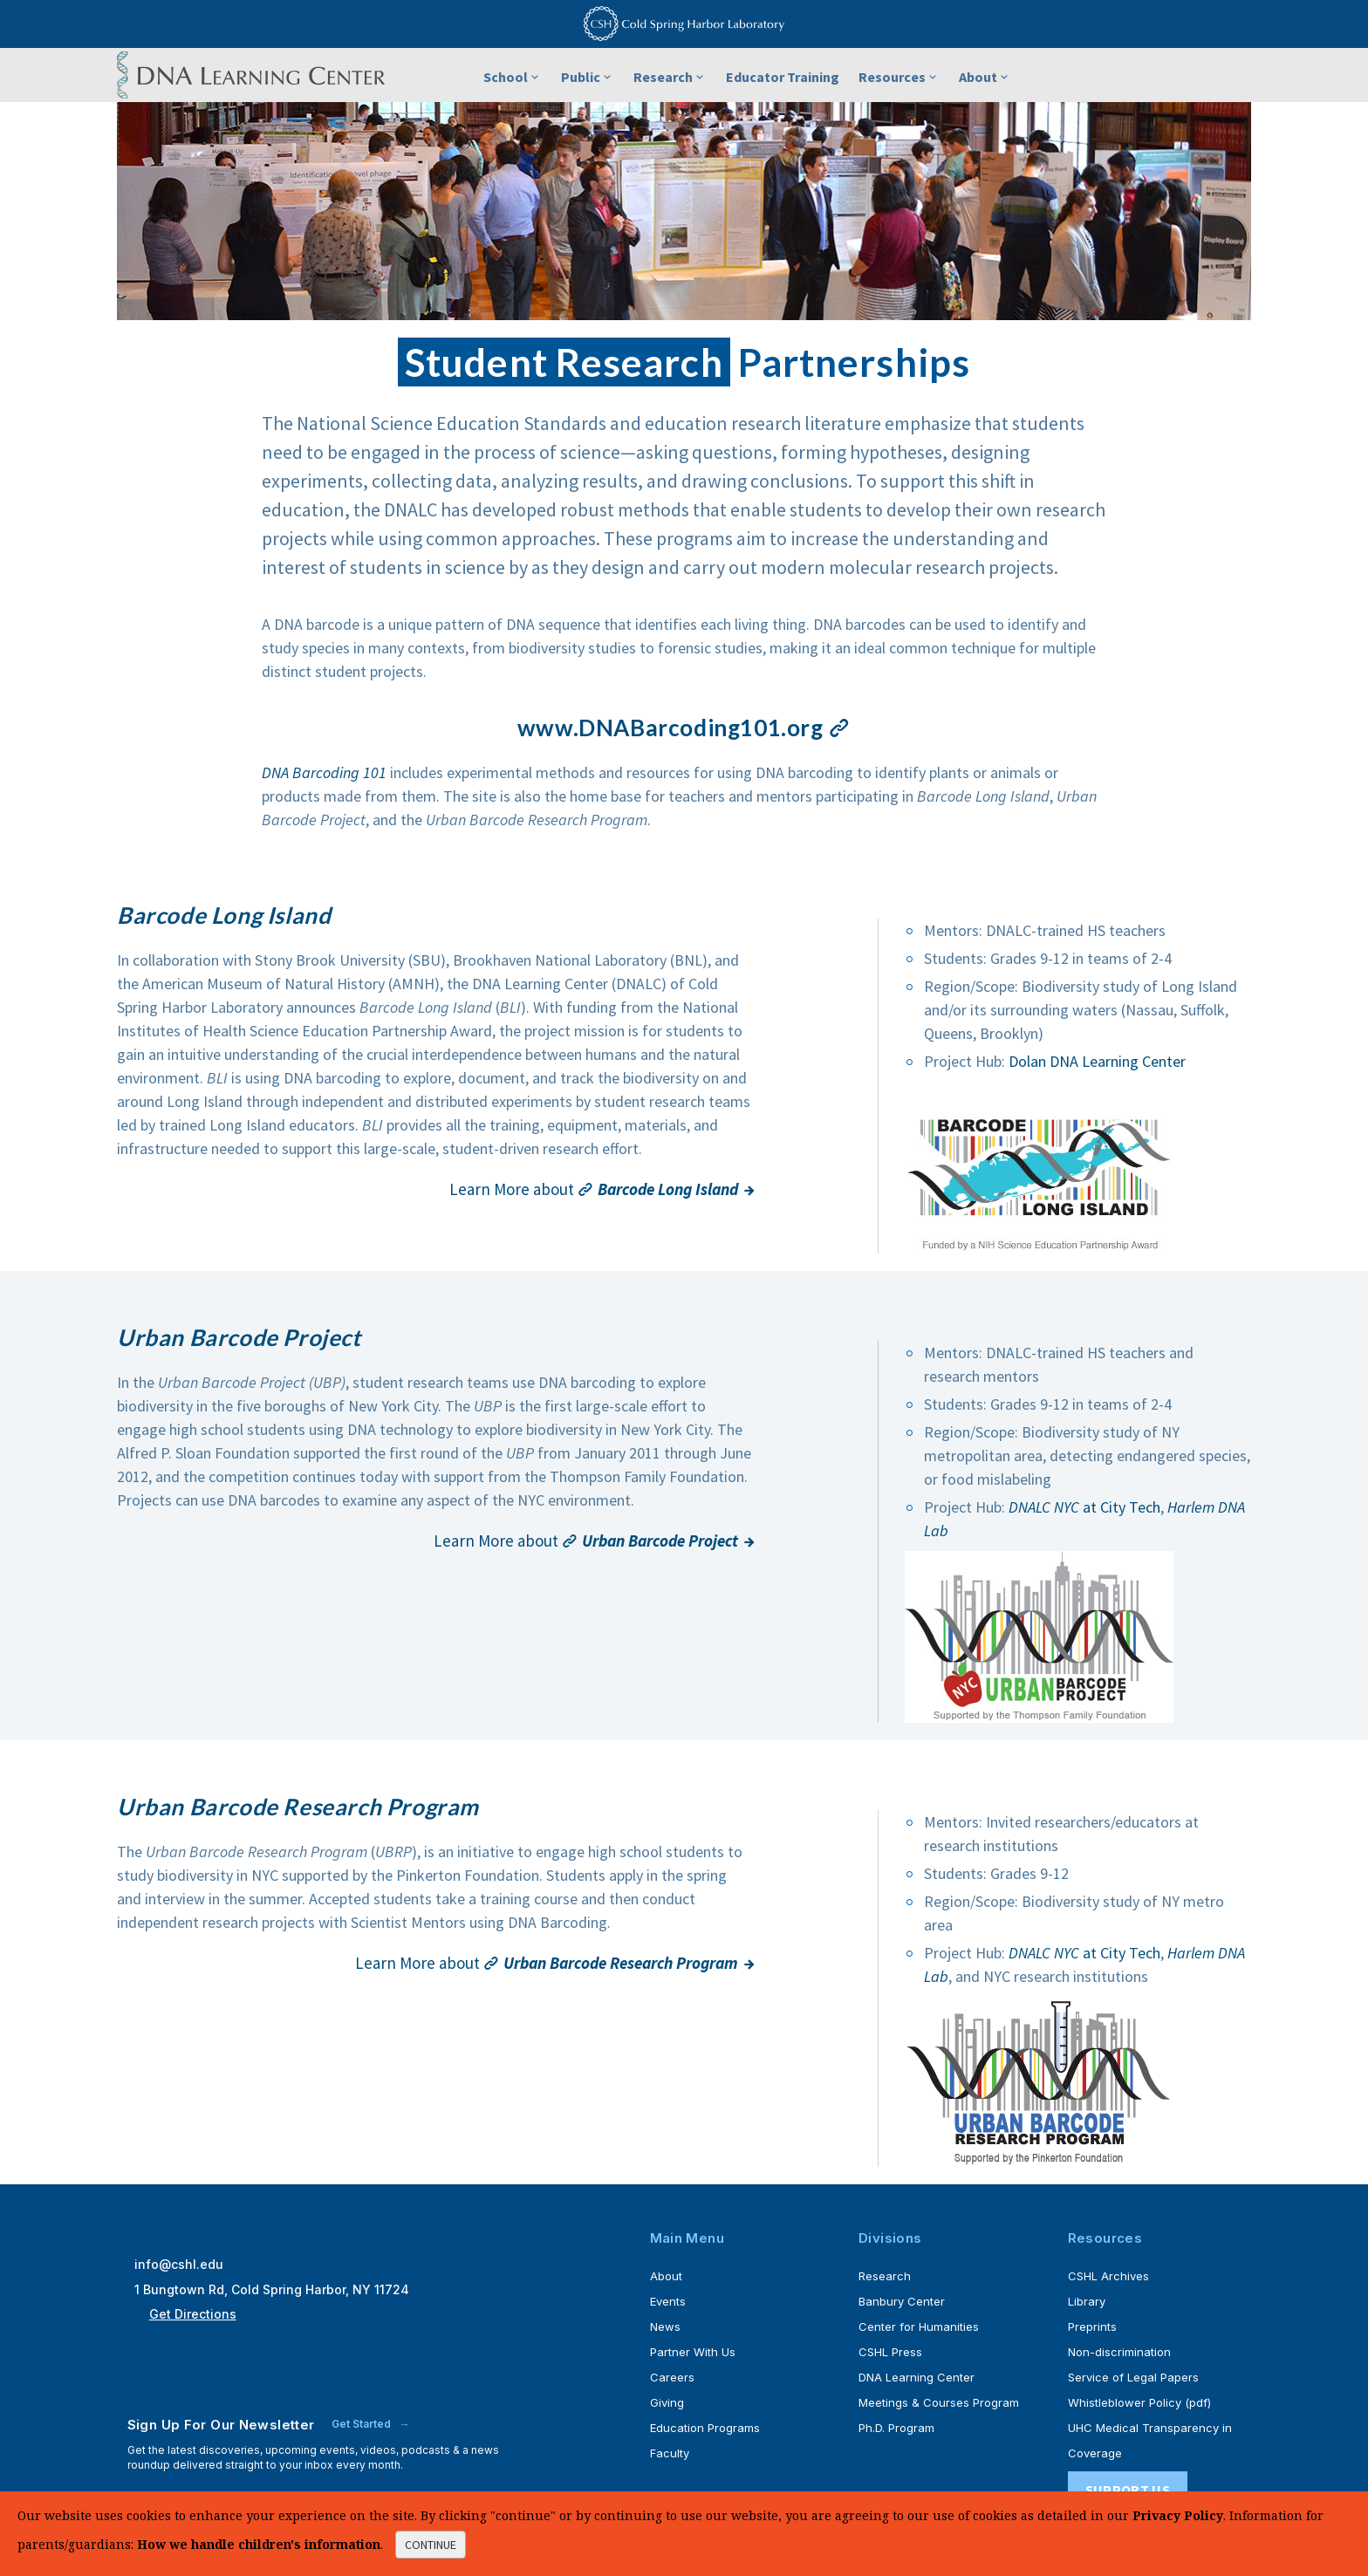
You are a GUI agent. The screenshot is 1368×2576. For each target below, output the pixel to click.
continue (430, 2544)
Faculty (669, 2453)
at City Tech (1084, 1507)
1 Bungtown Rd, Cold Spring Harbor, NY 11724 (271, 2289)
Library (1086, 2301)
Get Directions (192, 2313)
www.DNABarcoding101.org (684, 727)
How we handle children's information (258, 2544)
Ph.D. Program (896, 2428)
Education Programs (705, 2428)
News (665, 2326)
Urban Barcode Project (239, 1337)
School (512, 76)
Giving (667, 2402)
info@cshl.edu (178, 2264)
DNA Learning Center (916, 2377)
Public (587, 76)
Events (668, 2301)
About (985, 76)
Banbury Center (901, 2301)
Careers (672, 2377)
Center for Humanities (918, 2326)
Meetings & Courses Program (938, 2402)
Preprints (1092, 2326)
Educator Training (782, 76)
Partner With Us (692, 2352)
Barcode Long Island (224, 915)
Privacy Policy (1177, 2515)
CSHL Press (890, 2352)
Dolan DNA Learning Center (1097, 1061)
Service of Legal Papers (1133, 2377)
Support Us (1127, 2489)
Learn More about (593, 1189)
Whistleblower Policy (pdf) (1139, 2402)
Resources (899, 76)
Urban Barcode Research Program (299, 1807)
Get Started (362, 2423)
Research (670, 76)
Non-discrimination (1119, 2352)
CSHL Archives (1108, 2276)
